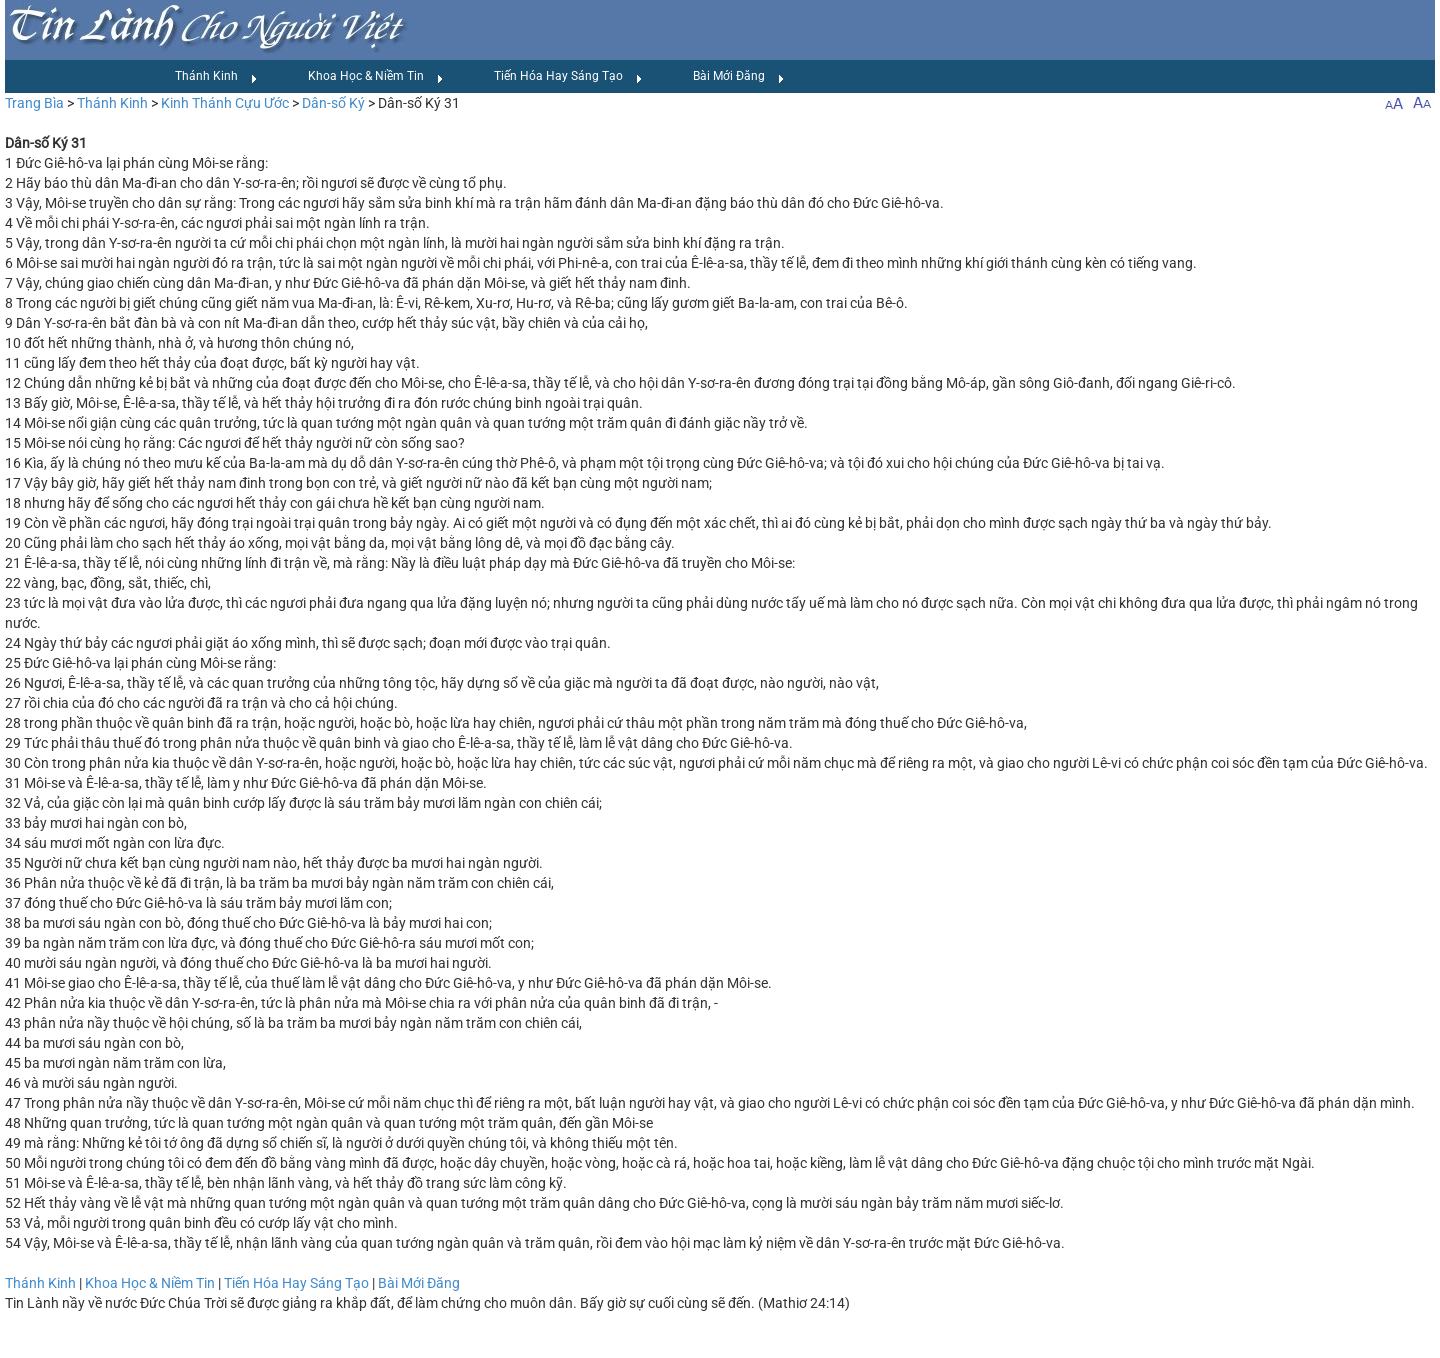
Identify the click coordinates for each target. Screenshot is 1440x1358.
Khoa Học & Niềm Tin (376, 77)
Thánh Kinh (216, 77)
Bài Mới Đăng (739, 77)
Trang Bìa (34, 103)
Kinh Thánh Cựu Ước (225, 103)
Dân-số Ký (333, 103)
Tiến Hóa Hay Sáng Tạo (568, 77)
